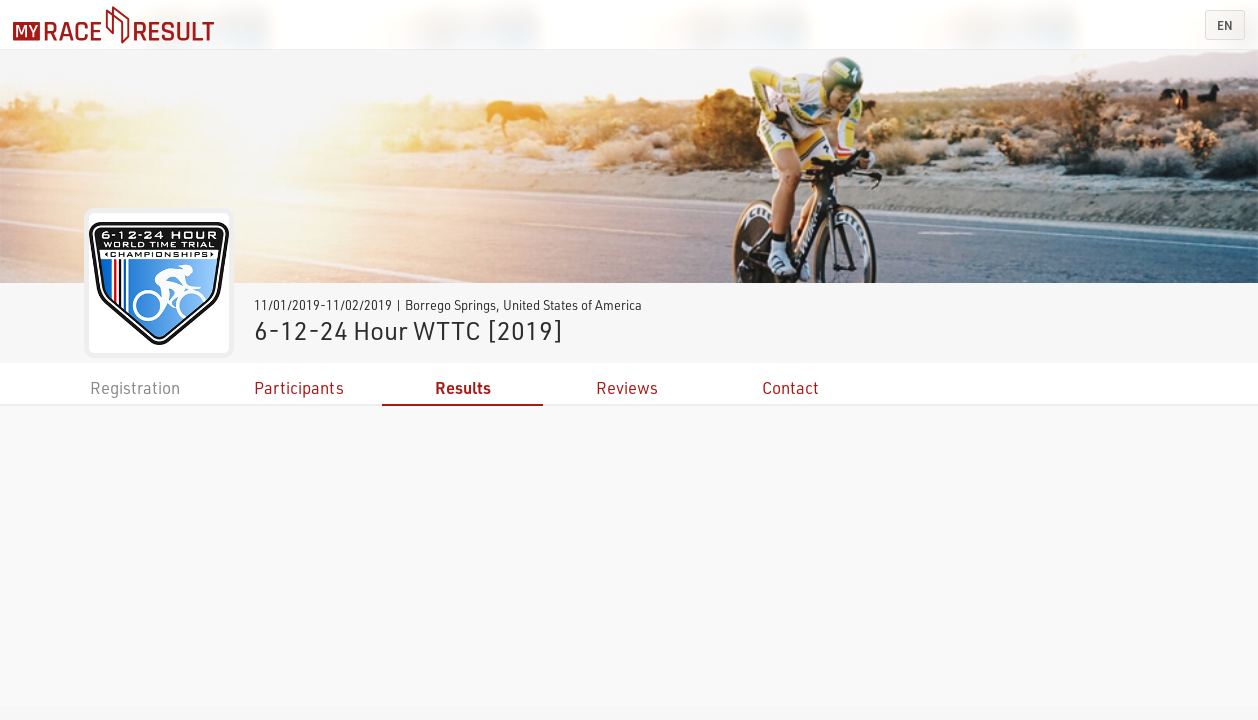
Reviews (627, 387)
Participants (299, 387)
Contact (790, 387)
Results (463, 387)
